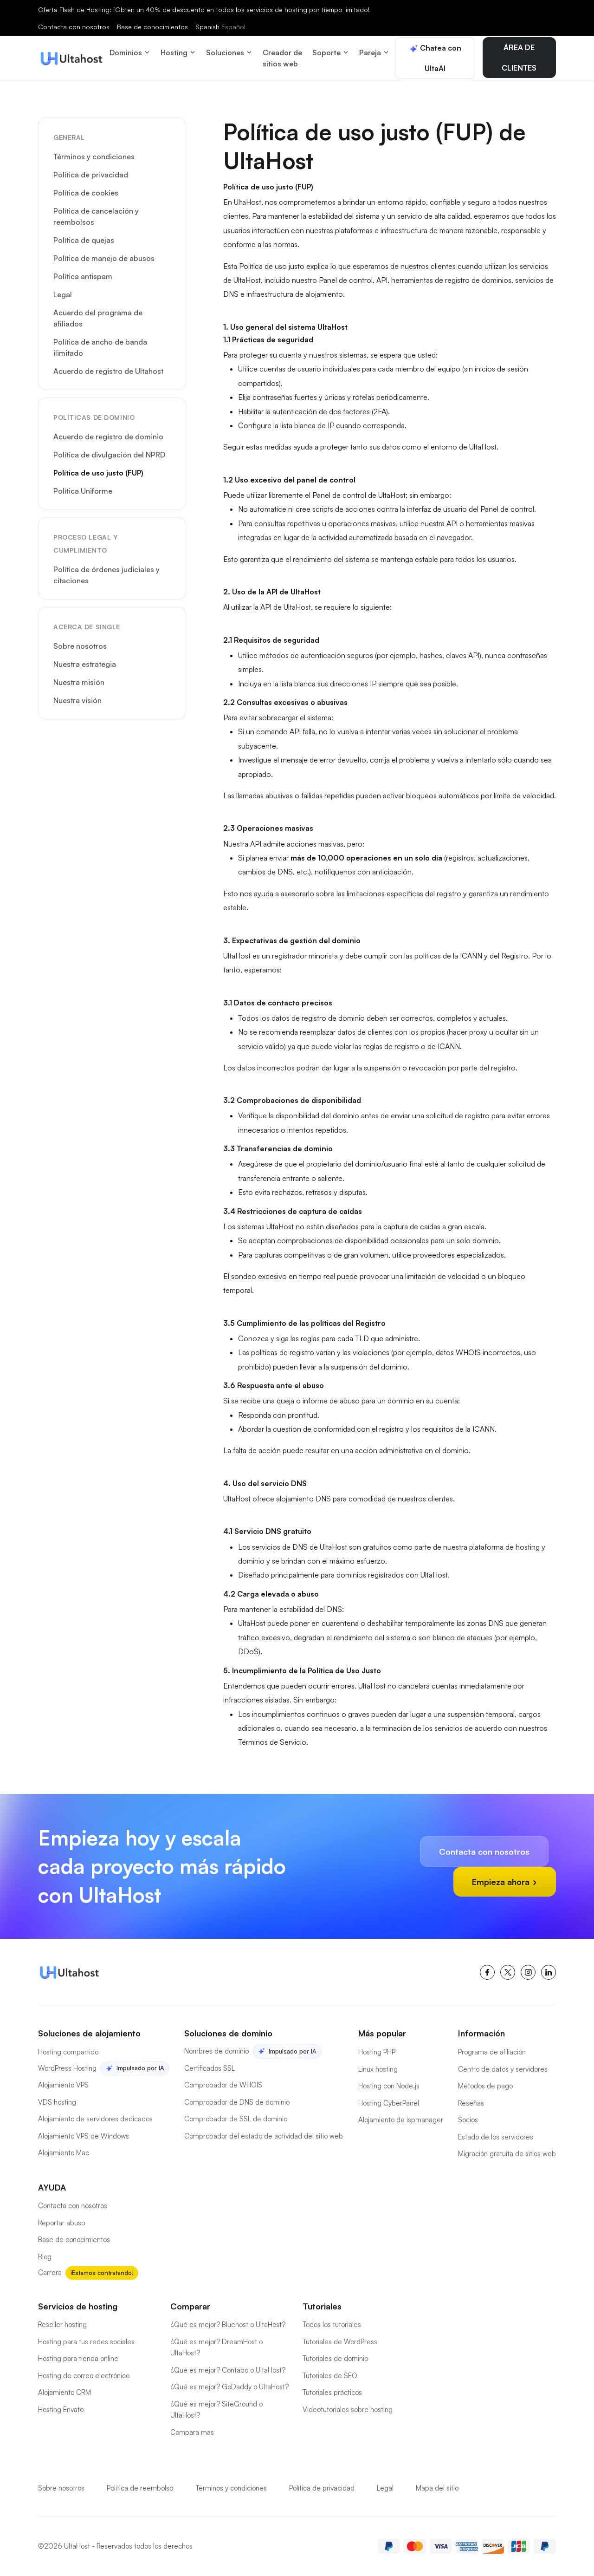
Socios (468, 2119)
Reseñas (471, 2103)
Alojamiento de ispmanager (400, 2119)
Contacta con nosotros (74, 27)
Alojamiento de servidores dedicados (95, 2118)
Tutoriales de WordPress (340, 2341)
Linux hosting (378, 2069)
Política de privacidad (90, 174)
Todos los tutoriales (332, 2324)
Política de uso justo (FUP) (98, 472)
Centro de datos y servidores (503, 2069)
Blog (45, 2256)
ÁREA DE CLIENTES (519, 57)
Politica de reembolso (140, 2488)
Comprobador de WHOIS (223, 2084)
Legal (62, 294)
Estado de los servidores (495, 2137)
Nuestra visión (77, 700)
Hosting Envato (61, 2409)
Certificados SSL (209, 2068)
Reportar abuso (61, 2222)
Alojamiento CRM (64, 2392)
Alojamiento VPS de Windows (83, 2136)
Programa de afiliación (492, 2052)
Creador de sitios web (282, 58)
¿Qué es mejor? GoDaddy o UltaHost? (229, 2386)
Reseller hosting (62, 2324)
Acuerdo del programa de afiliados (97, 318)
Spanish (220, 27)
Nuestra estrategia (84, 664)
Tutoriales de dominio (335, 2358)
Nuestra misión (78, 682)
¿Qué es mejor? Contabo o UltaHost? (227, 2370)
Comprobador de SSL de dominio (235, 2118)
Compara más (192, 2432)
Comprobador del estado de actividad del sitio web (263, 2136)
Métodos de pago (485, 2085)
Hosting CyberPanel (388, 2103)
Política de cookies (85, 192)
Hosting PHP (376, 2052)
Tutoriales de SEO (330, 2375)
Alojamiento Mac (63, 2152)
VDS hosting (57, 2102)
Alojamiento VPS (63, 2084)
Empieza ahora (504, 1882)
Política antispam (82, 276)
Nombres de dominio (216, 2051)
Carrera (50, 2272)
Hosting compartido (68, 2052)
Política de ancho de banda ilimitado (100, 347)
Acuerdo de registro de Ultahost (108, 371)
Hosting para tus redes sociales (86, 2341)
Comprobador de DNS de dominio (237, 2102)
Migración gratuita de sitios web (507, 2153)
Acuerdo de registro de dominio (108, 436)
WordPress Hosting (67, 2068)
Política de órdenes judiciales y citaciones (106, 575)
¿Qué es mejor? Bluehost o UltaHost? (227, 2324)
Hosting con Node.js (389, 2085)
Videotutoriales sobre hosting (348, 2409)
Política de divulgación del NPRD (109, 454)
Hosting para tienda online (78, 2358)
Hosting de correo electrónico (83, 2375)
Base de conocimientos (152, 27)
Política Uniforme (82, 491)
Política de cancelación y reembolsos (96, 216)
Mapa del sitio (437, 2488)
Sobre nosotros (80, 646)
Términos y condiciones (94, 156)
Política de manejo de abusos (104, 258)
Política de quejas (83, 240)
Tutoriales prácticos (332, 2392)
